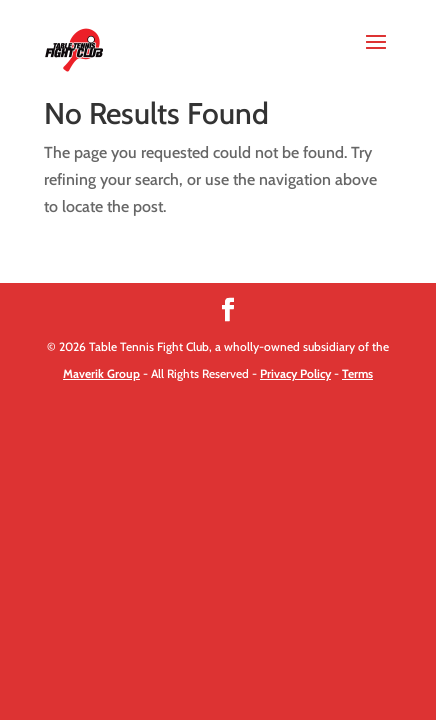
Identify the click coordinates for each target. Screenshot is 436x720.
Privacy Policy (295, 373)
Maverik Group (101, 373)
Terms (357, 373)
